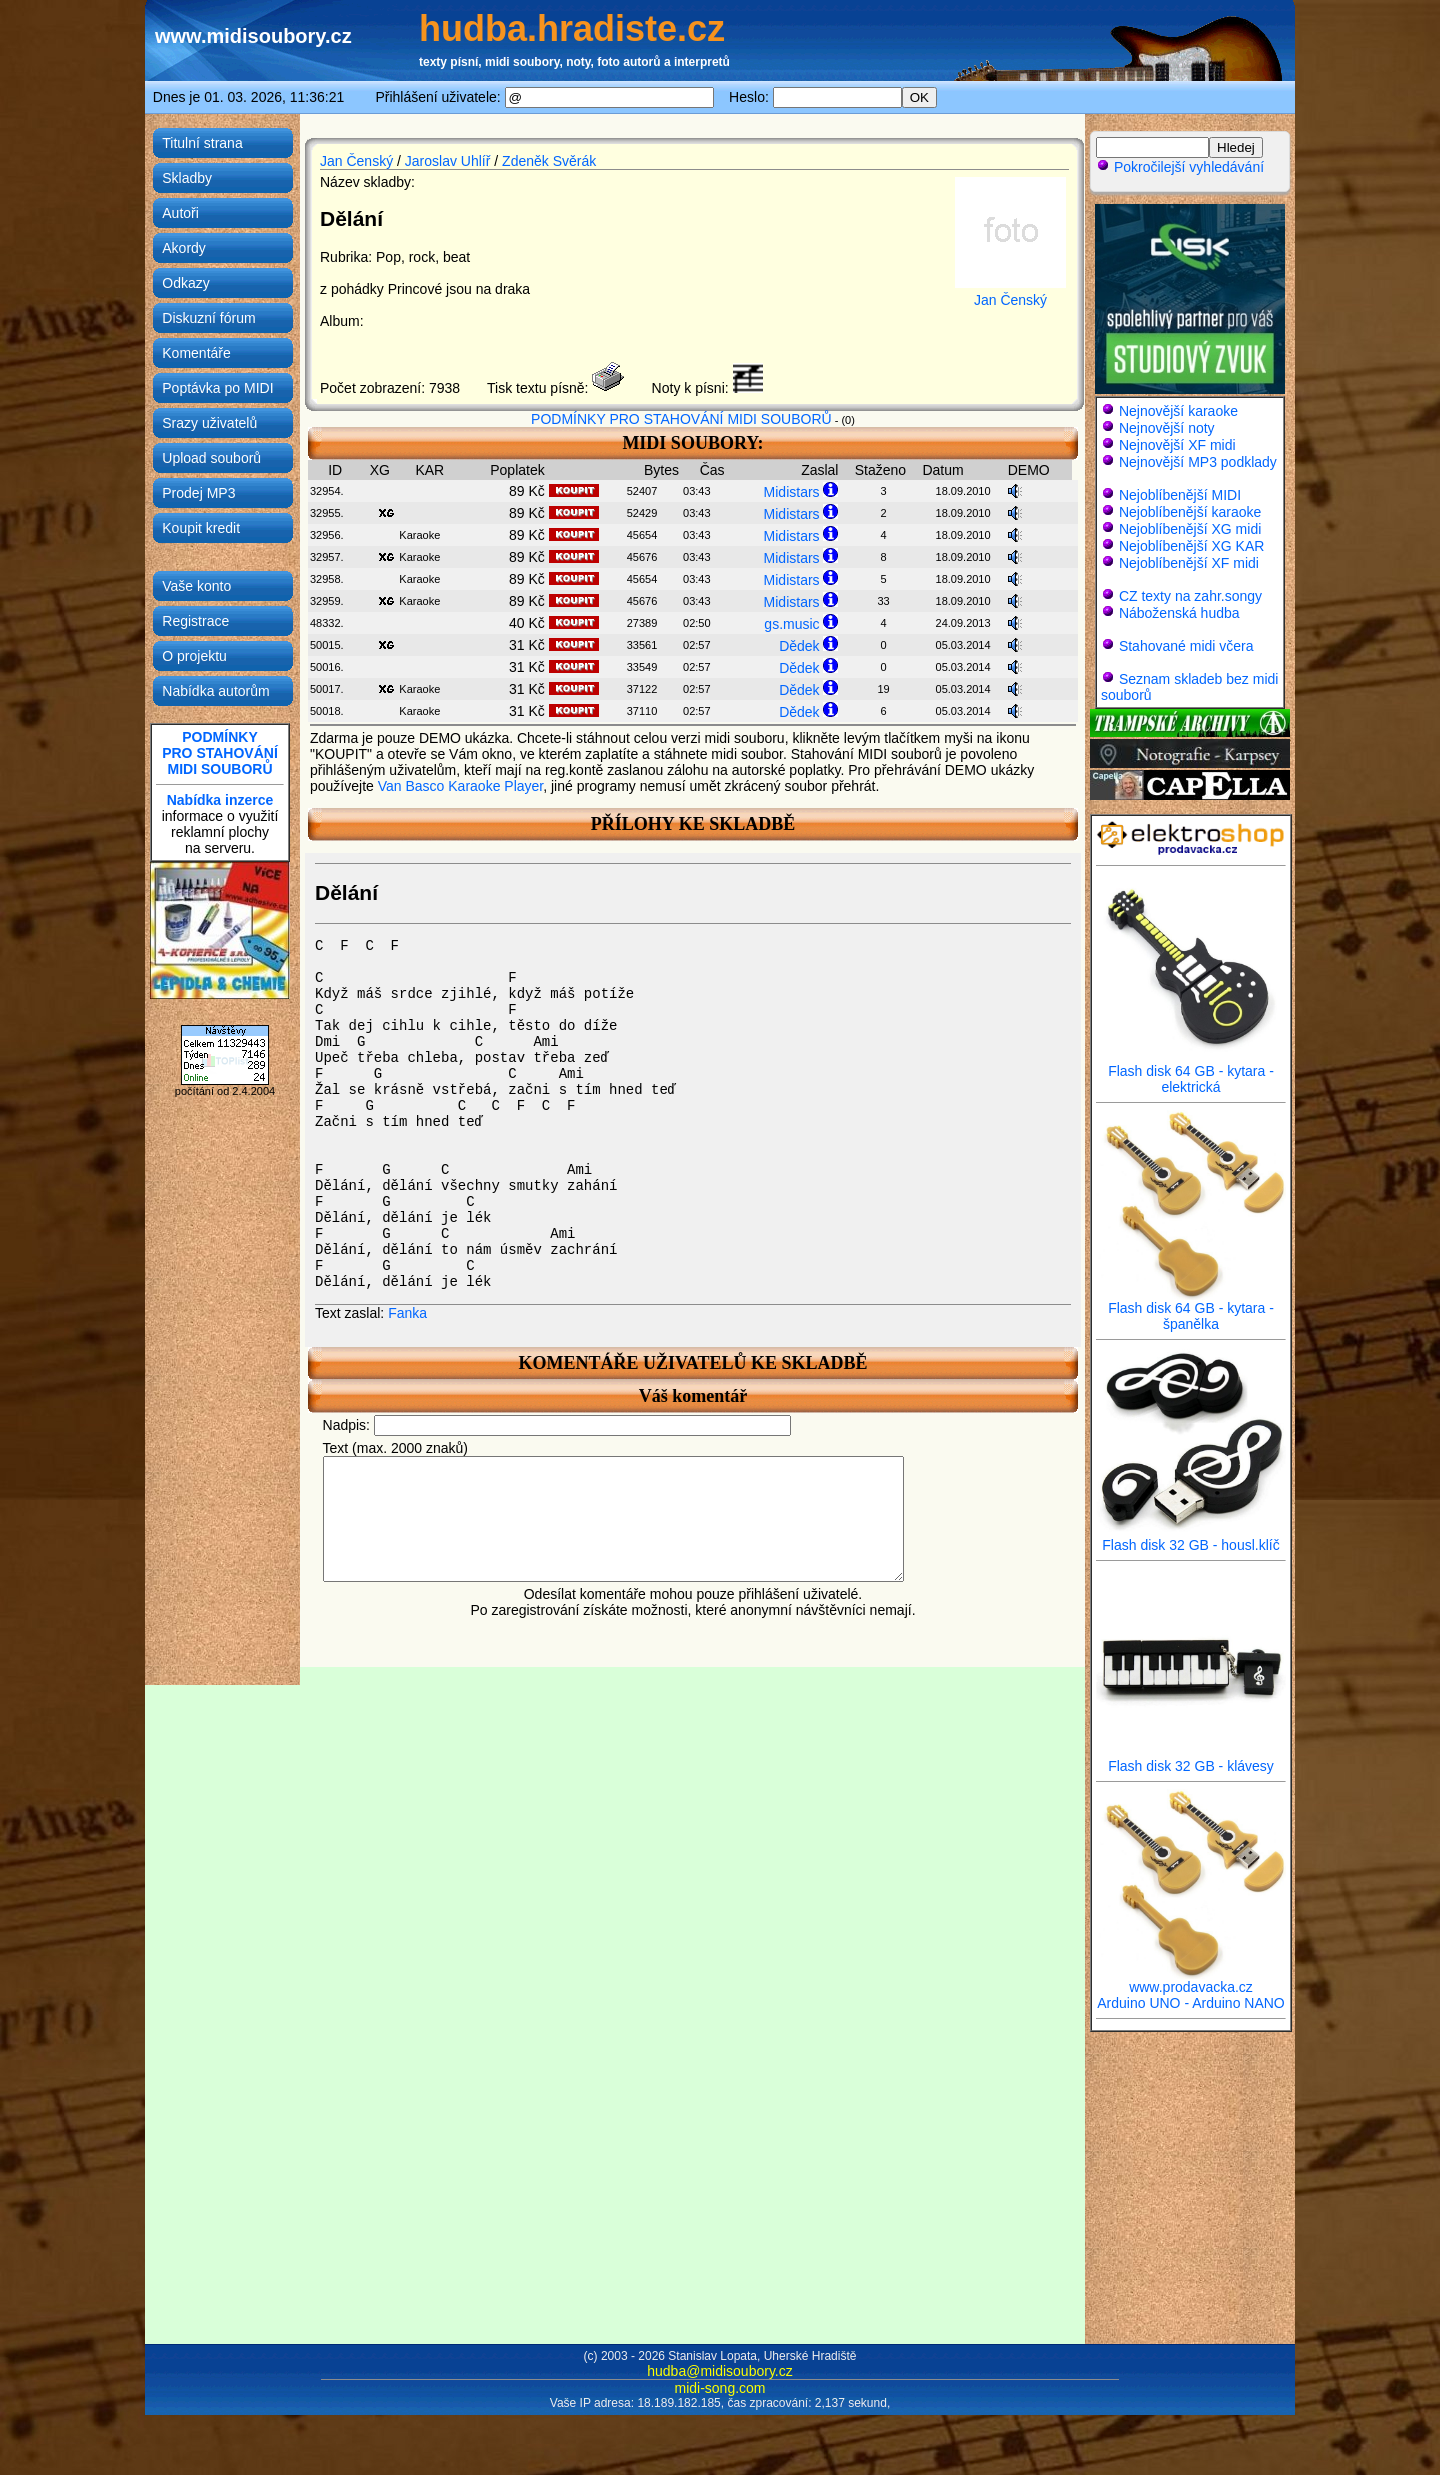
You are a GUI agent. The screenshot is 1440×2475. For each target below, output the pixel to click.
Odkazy (185, 283)
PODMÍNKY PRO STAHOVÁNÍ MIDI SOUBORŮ (681, 419)
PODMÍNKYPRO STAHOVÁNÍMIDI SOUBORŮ (220, 753)
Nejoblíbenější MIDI (1180, 495)
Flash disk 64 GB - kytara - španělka (1191, 1309)
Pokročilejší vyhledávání (1180, 167)
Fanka (407, 1313)
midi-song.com (719, 2388)
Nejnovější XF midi (1177, 445)
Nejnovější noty (1167, 428)
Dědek (799, 646)
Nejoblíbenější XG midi (1190, 529)
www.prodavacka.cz (1191, 1980)
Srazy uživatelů (209, 423)
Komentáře (196, 353)
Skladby (187, 178)
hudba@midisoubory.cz (719, 2371)
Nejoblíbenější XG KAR (1192, 546)
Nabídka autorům (215, 691)
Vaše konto (196, 586)
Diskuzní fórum (208, 318)
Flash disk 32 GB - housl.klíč (1191, 1538)
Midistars (792, 492)
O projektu (194, 656)
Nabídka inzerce (220, 800)
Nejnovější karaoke (1178, 411)
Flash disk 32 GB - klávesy (1191, 1759)
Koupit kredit (201, 528)
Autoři (180, 213)
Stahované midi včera (1186, 646)
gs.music (791, 624)
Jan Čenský (356, 161)
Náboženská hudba (1179, 613)
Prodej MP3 (198, 493)
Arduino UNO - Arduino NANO (1191, 2003)
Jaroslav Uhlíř (448, 161)
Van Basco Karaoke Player (461, 786)
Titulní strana (202, 143)
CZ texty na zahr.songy (1190, 596)
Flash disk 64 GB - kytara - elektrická (1191, 1072)
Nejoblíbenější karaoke (1190, 512)
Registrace (195, 621)
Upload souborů (211, 458)
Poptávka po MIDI (217, 388)
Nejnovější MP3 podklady (1198, 462)
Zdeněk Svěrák (549, 161)
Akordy (184, 248)
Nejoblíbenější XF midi (1189, 563)
